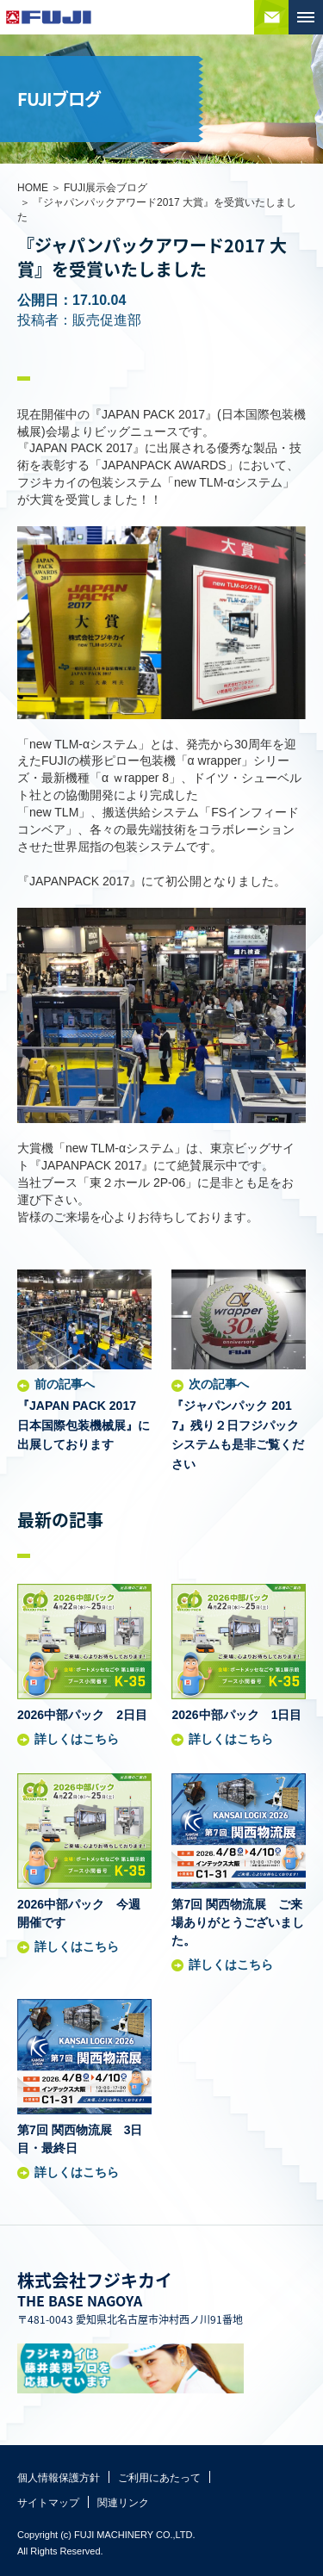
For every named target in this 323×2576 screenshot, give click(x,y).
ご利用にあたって (159, 2478)
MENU (306, 17)
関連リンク (123, 2503)
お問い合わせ (271, 17)
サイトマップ (48, 2503)
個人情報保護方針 (58, 2478)
